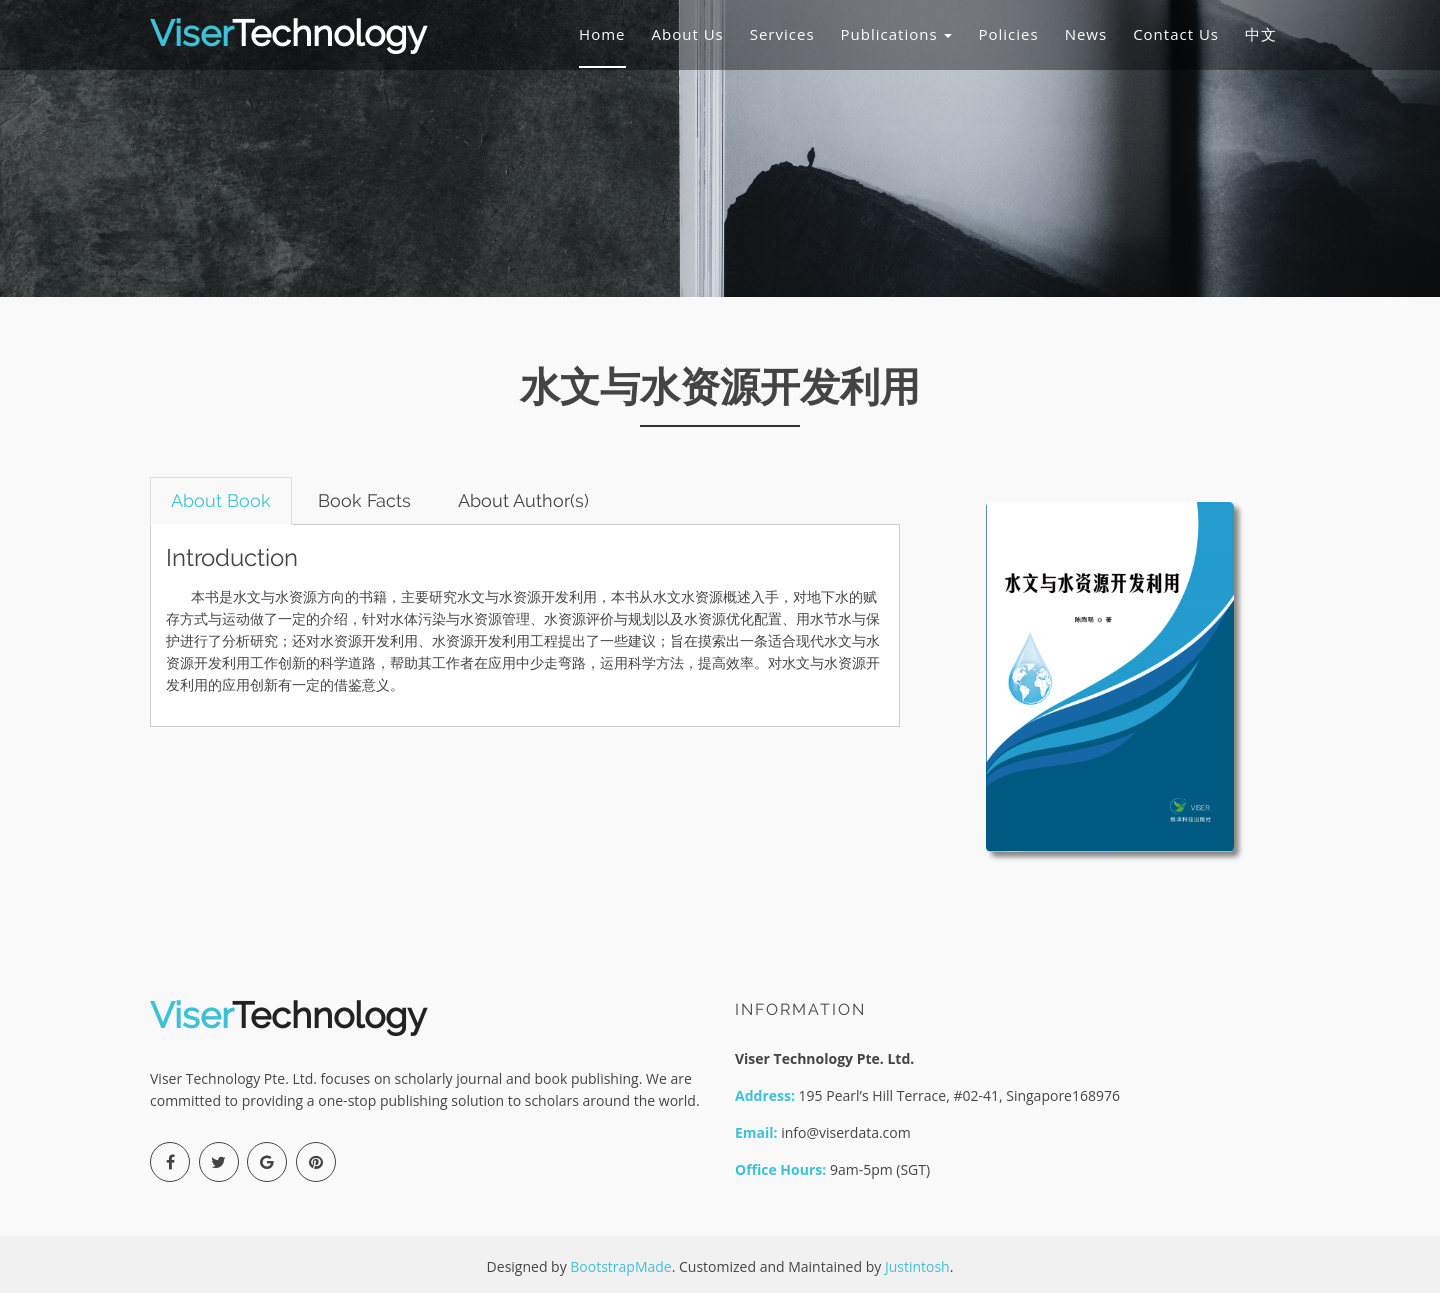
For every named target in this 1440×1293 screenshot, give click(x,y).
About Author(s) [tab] (523, 500)
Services (782, 34)
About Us (688, 34)
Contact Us (1176, 34)
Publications (897, 34)
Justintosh (917, 1266)
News (1086, 34)
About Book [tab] (221, 500)
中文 (1261, 34)
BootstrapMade (620, 1266)
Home (602, 34)
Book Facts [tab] (364, 500)
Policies (1008, 34)
